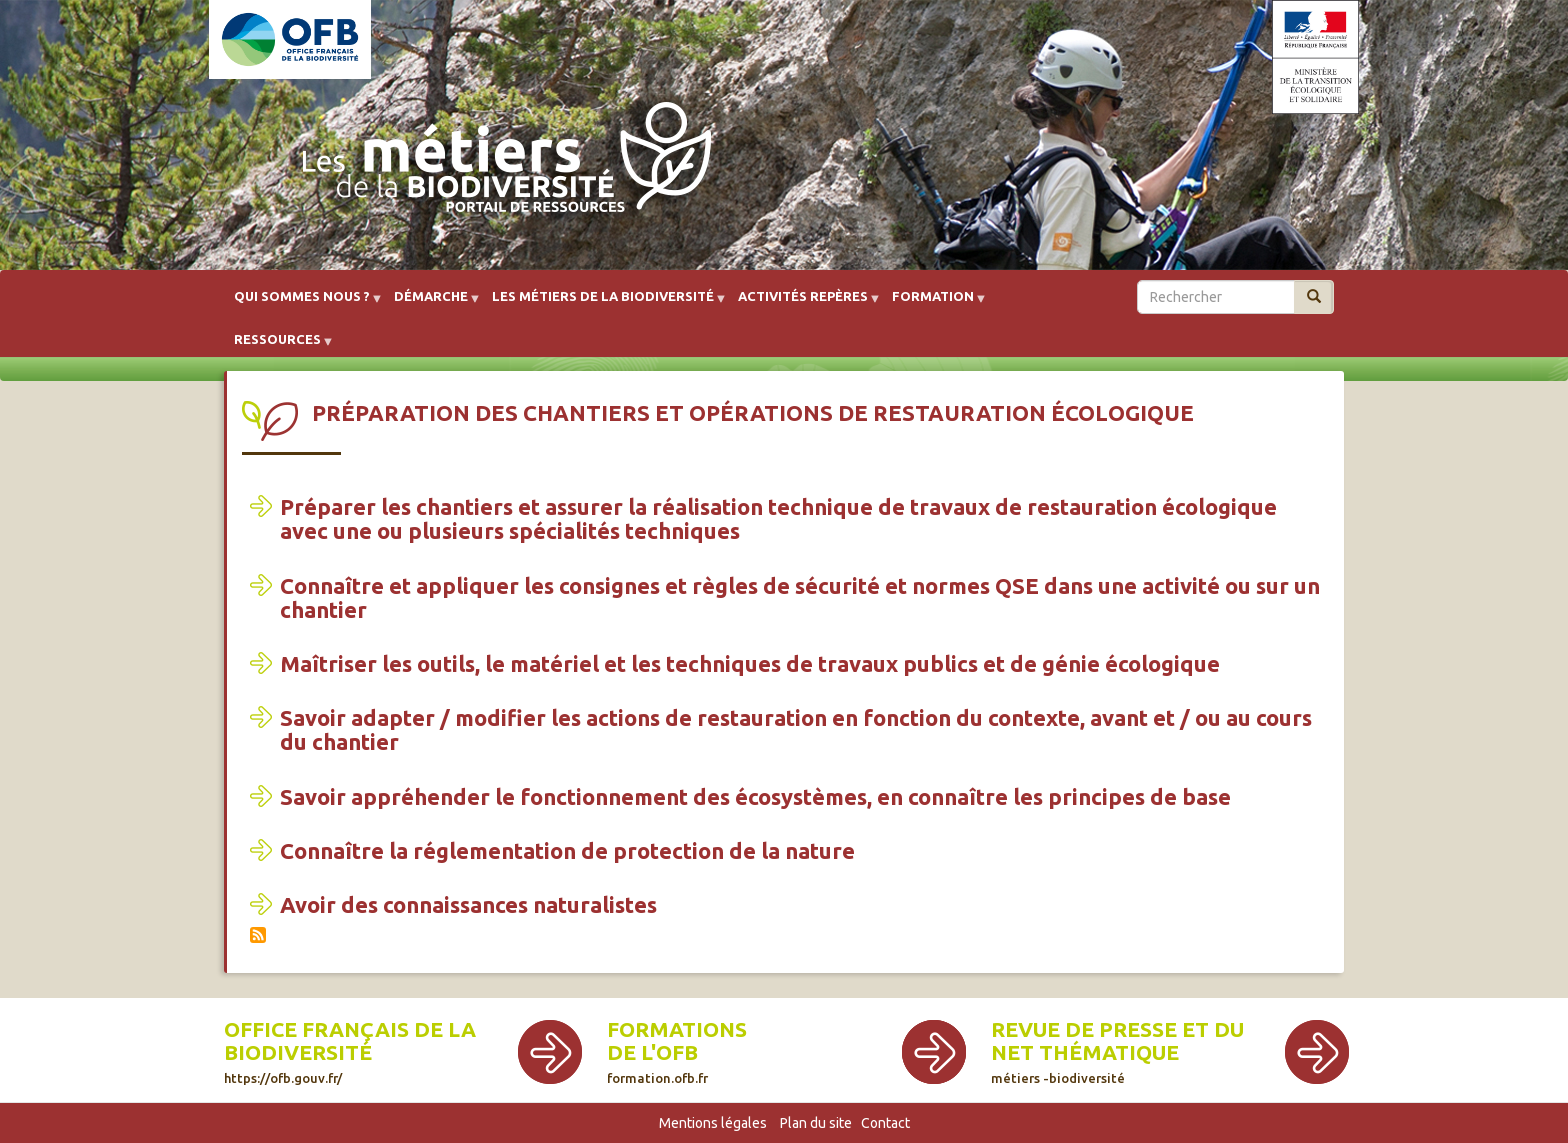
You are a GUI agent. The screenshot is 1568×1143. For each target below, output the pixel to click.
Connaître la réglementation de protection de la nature (567, 850)
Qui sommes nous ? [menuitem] (302, 303)
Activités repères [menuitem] (803, 303)
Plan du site (816, 1123)
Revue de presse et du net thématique (1117, 1041)
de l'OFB (652, 1052)
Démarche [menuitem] (431, 303)
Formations (677, 1029)
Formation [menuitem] (933, 303)
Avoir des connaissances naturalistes (468, 904)
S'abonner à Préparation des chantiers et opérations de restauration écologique (258, 935)
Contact (885, 1123)
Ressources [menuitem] (277, 346)
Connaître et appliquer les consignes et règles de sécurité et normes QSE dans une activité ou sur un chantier (800, 597)
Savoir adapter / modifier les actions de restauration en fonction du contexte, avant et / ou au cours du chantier (796, 729)
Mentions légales (713, 1123)
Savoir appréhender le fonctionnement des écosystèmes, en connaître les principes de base (755, 796)
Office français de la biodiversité (350, 1041)
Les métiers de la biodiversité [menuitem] (603, 303)
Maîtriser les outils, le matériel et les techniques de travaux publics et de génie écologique (750, 663)
